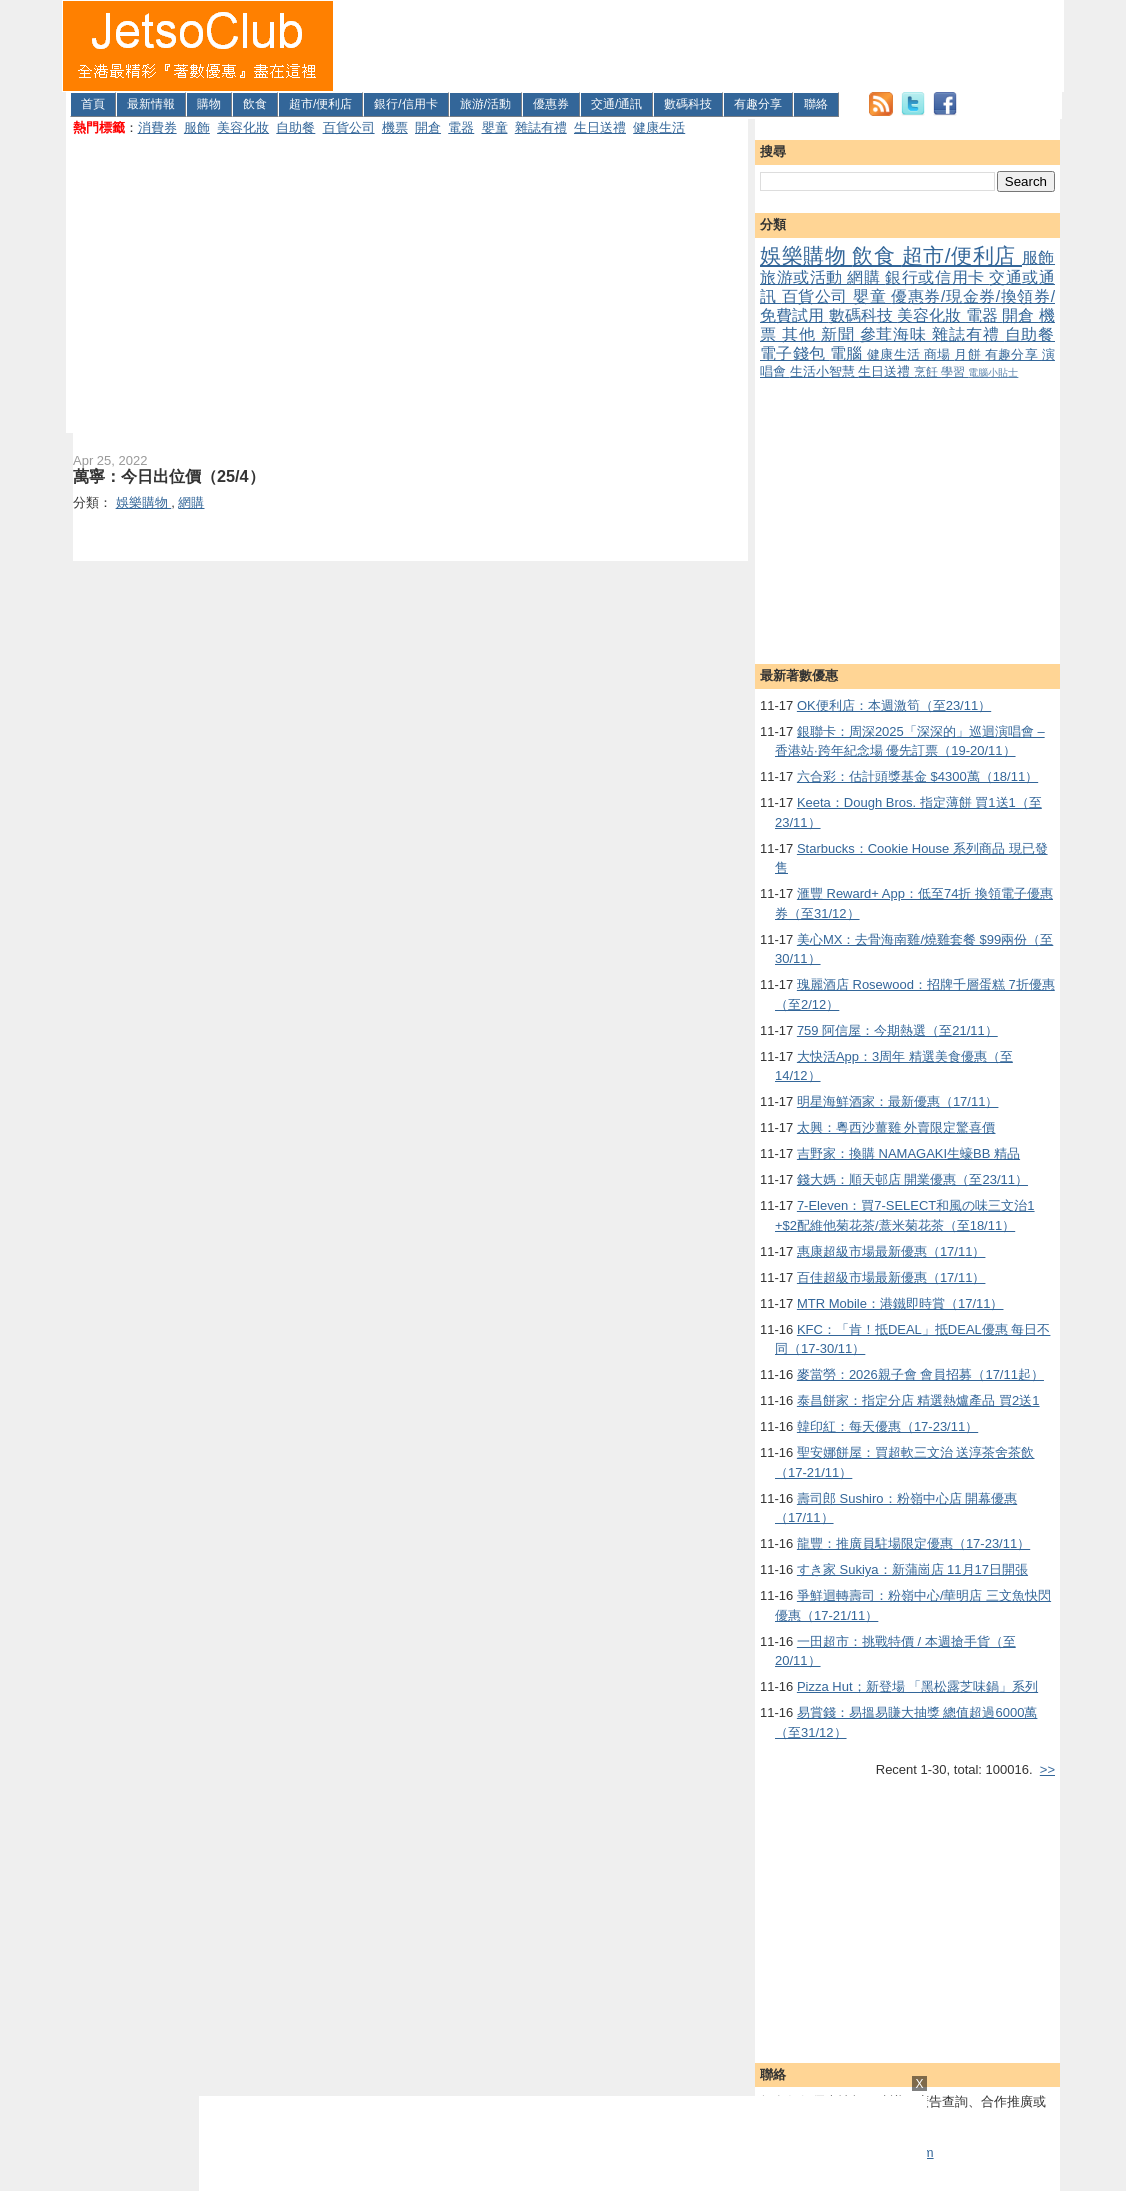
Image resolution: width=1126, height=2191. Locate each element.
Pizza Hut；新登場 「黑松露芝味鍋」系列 (917, 1686)
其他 (801, 334)
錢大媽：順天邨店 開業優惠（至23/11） (912, 1179)
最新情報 (151, 104)
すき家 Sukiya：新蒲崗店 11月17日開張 (912, 1569)
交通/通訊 (616, 104)
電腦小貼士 (993, 372)
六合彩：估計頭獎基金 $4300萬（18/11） (917, 776)
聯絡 (816, 104)
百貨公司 (349, 127)
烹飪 (927, 371)
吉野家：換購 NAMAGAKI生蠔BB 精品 (908, 1153)
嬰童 (495, 127)
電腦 (848, 353)
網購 (866, 277)
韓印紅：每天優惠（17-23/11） (887, 1426)
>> (1047, 1769)
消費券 (157, 127)
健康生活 (659, 127)
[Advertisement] (699, 46)
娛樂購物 (806, 255)
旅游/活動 (485, 104)
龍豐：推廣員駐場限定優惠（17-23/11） (913, 1543)
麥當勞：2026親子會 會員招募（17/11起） (920, 1374)
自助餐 (295, 127)
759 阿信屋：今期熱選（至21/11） (897, 1030)
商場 (939, 354)
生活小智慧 (824, 371)
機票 (395, 127)
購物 (209, 104)
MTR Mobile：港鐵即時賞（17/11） (900, 1303)
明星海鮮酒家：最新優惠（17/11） (898, 1101)
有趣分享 (758, 104)
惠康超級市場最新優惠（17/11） (891, 1251)
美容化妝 (243, 127)
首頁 (93, 104)
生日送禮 (600, 127)
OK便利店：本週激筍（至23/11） (894, 705)
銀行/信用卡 (405, 104)
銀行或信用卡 (937, 277)
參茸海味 (896, 334)
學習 (954, 371)
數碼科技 (688, 104)
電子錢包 (795, 353)
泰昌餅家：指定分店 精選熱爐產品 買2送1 (918, 1400)
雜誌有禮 (541, 127)
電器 (461, 127)
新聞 (840, 334)
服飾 (197, 127)
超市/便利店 (320, 104)
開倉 (428, 127)
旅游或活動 (803, 277)
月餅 (969, 354)
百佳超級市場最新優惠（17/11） (891, 1277)
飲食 (255, 104)
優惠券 (551, 104)
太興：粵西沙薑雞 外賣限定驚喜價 (896, 1127)
